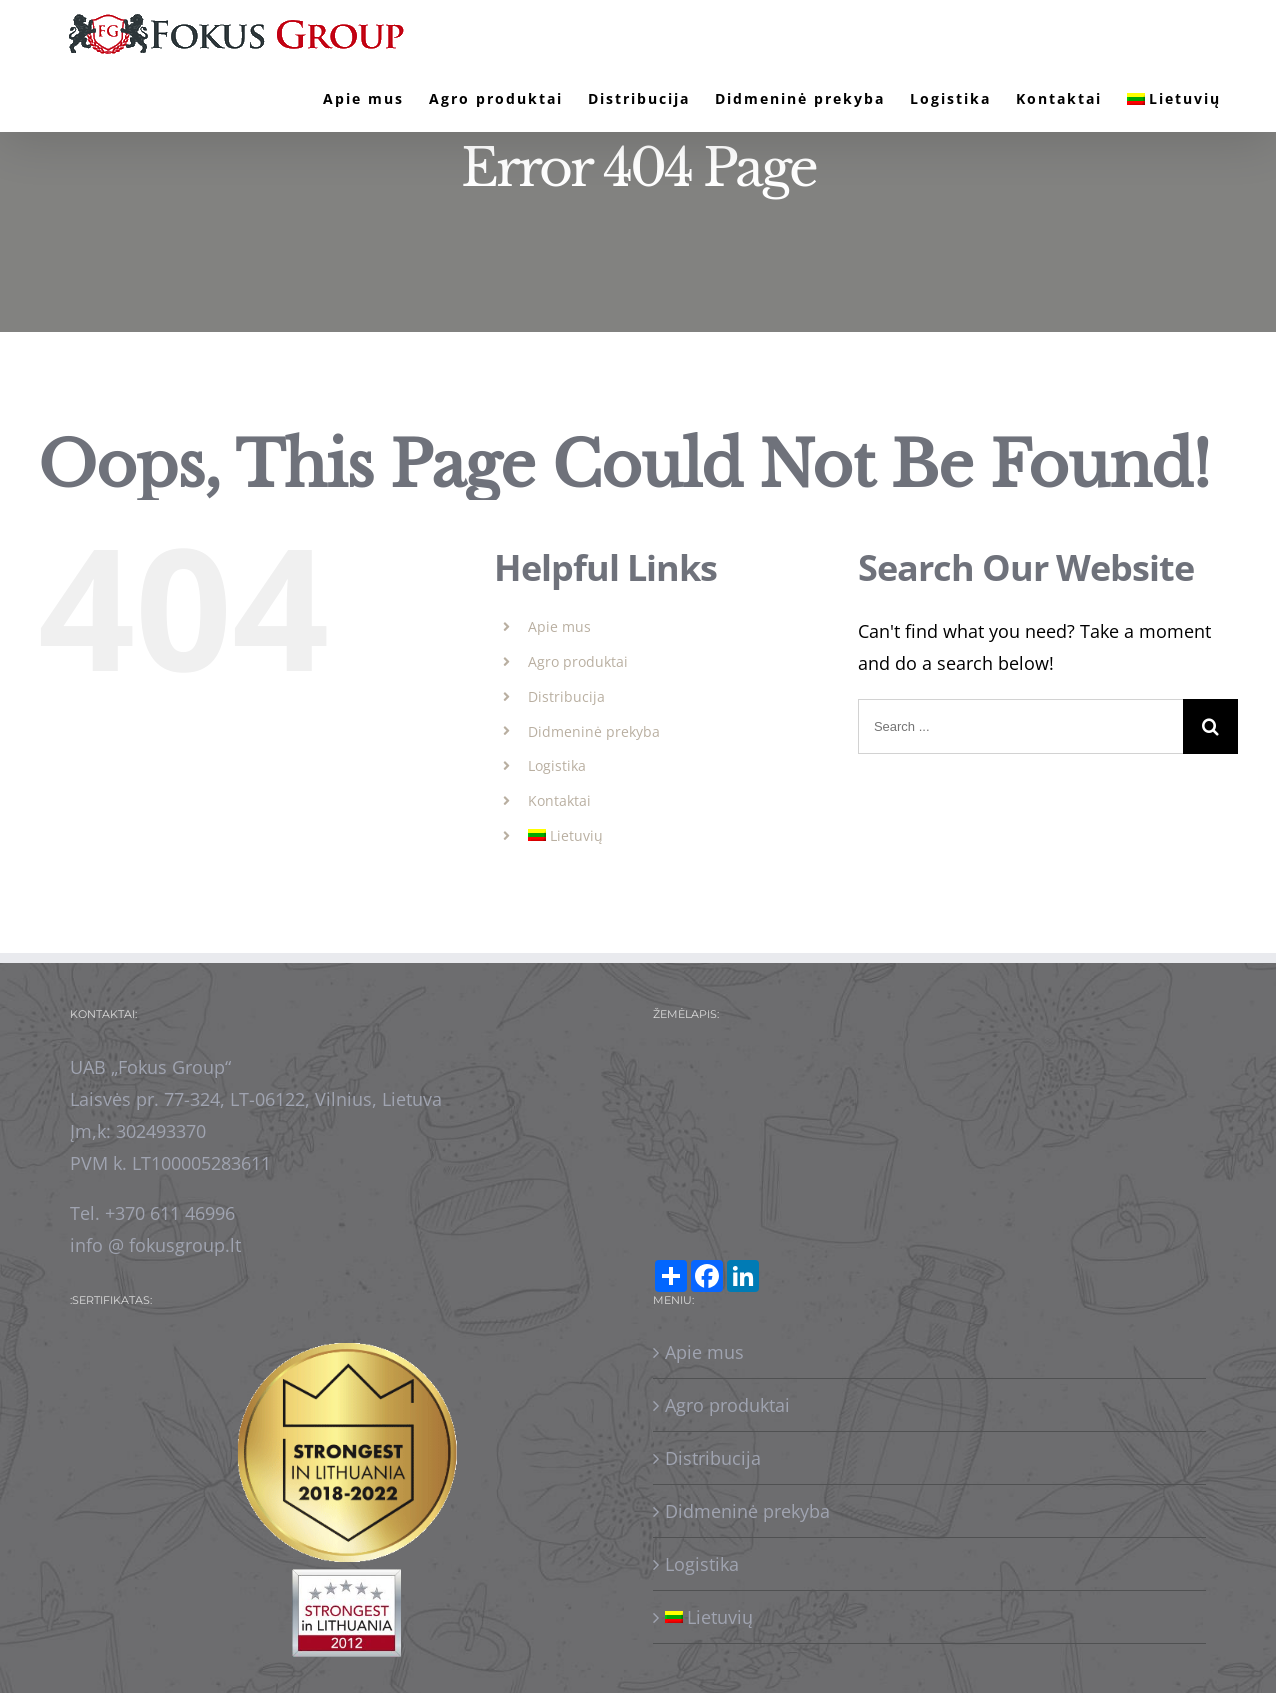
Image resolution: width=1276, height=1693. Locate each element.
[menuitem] (363, 99)
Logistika (557, 765)
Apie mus (559, 626)
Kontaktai (559, 800)
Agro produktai (578, 661)
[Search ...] (1020, 726)
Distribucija (566, 696)
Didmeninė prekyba (594, 731)
